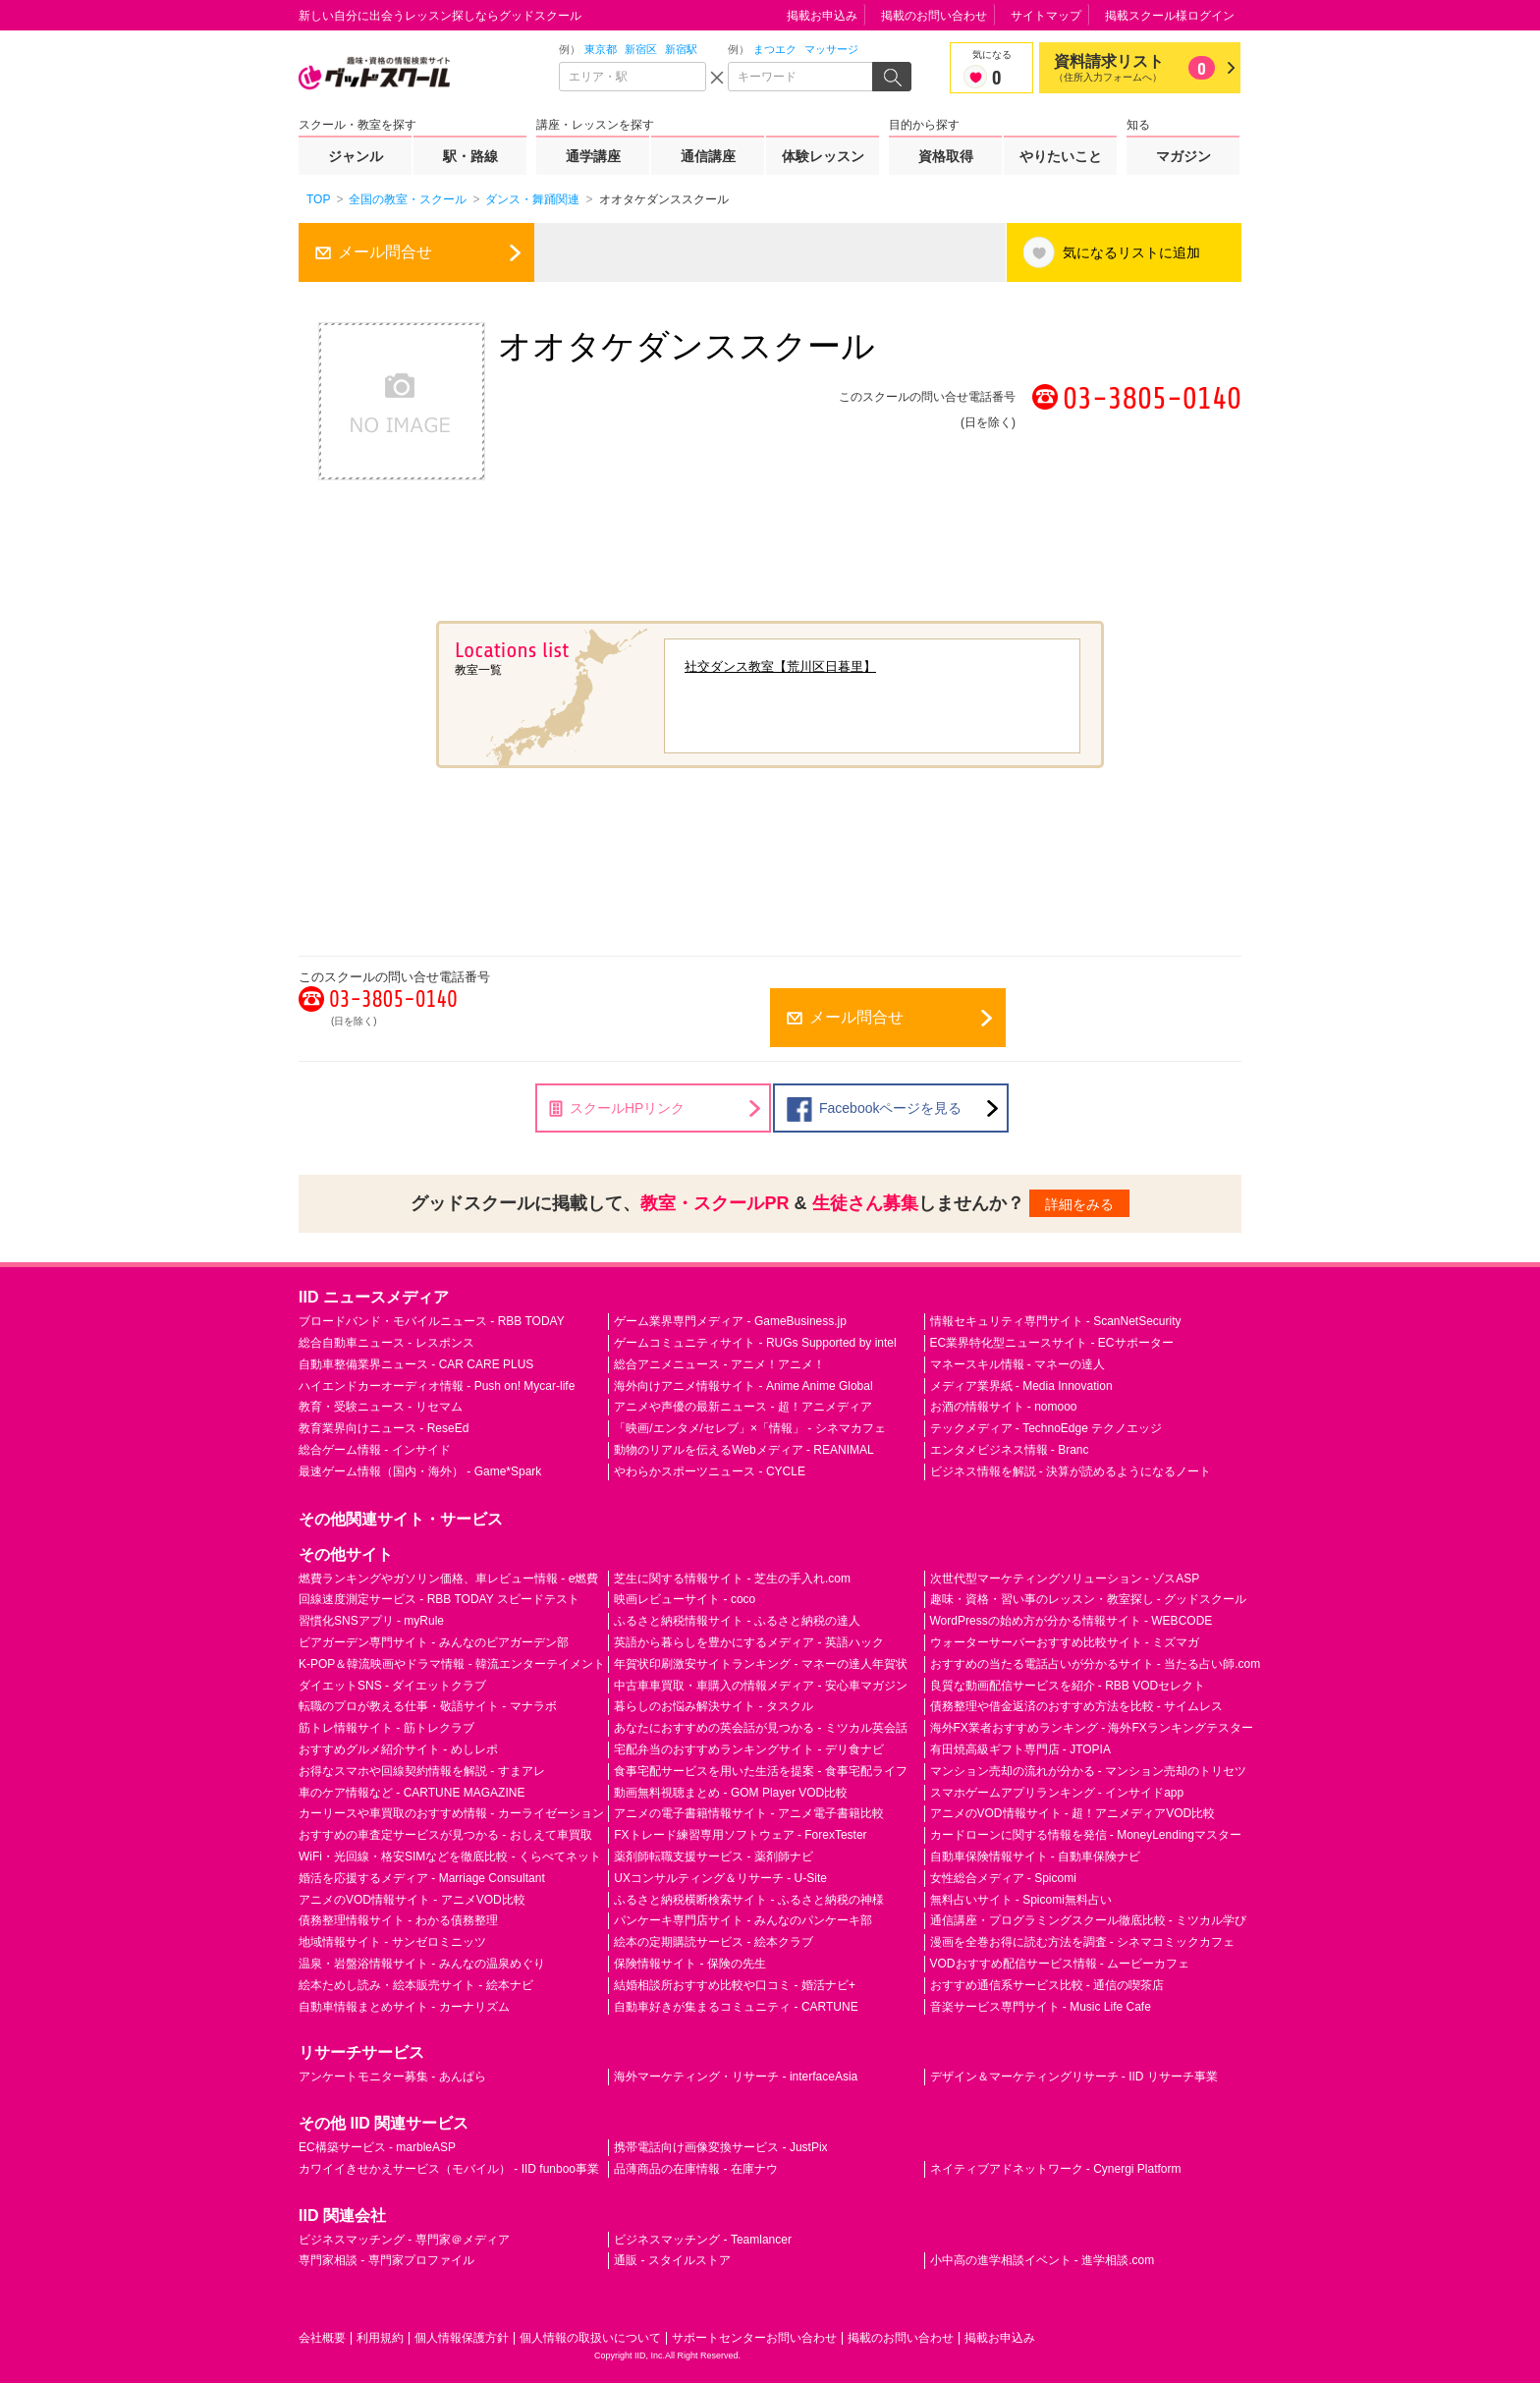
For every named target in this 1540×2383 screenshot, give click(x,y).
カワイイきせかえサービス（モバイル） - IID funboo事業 (449, 2169)
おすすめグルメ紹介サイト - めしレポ (398, 1749)
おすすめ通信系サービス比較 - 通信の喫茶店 (1047, 1985)
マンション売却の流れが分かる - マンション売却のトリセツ (1088, 1771)
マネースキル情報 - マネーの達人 (1018, 1364)
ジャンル (355, 156)
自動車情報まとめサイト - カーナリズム (404, 2007)
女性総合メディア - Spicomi (1003, 1878)
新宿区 (641, 49)
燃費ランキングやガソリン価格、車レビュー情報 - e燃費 (448, 1578)
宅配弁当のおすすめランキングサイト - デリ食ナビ (749, 1749)
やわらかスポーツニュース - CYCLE (709, 1471)
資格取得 (945, 156)
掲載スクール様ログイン (1170, 16)
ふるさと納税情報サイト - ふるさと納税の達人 (737, 1621)
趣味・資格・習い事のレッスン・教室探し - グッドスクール (1088, 1599)
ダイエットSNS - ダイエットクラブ (392, 1685)
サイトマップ (1046, 16)
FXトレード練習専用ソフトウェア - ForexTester (740, 1835)
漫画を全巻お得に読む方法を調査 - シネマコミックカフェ (1083, 1942)
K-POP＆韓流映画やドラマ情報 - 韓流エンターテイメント (452, 1664)
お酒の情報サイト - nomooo (1003, 1406)
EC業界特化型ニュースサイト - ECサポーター (1052, 1343)
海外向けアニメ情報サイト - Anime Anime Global (743, 1386)
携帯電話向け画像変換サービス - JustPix (720, 2147)
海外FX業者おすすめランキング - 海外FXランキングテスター (1091, 1728)
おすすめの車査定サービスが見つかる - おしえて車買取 (445, 1835)
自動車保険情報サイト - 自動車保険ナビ (1035, 1856)
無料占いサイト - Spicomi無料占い (1021, 1900)
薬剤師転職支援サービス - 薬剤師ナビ (713, 1856)
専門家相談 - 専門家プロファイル (386, 2260)
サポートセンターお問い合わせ (754, 2338)
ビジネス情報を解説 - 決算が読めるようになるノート (1071, 1471)
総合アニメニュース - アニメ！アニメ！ (719, 1364)
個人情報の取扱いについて (590, 2338)
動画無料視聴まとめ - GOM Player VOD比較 (731, 1793)
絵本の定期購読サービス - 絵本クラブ (713, 1942)
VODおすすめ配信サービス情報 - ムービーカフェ (1060, 1963)
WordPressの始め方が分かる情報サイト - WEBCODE (1071, 1621)
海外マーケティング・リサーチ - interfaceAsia (735, 2076)
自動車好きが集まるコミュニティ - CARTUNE (735, 2007)
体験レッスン (823, 156)
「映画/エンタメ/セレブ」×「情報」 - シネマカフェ (749, 1428)
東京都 (600, 49)
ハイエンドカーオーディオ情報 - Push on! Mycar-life (437, 1386)
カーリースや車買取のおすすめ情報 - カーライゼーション (451, 1813)
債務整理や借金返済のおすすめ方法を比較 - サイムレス (1077, 1706)
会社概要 (322, 2338)
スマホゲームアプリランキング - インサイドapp (1057, 1793)
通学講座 (593, 156)
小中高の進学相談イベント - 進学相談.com (1042, 2260)
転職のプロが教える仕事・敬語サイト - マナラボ (428, 1706)
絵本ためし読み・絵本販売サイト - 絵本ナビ (416, 1985)
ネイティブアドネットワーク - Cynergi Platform (1056, 2169)
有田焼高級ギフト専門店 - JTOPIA (1020, 1749)
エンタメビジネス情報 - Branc (1009, 1450)
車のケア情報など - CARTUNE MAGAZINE (411, 1793)
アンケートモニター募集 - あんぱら (392, 2076)
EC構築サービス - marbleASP (377, 2147)
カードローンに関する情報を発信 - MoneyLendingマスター (1085, 1835)
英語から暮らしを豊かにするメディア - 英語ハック (749, 1642)
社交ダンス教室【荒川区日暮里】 (780, 666)
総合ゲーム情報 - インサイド (375, 1450)
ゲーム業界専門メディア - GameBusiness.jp (730, 1321)
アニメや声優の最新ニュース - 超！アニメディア (743, 1406)
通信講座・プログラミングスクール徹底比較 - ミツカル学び (1088, 1920)
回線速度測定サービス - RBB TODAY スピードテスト (439, 1599)
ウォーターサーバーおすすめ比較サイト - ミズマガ (1065, 1642)
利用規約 (380, 2338)
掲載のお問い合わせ (934, 16)
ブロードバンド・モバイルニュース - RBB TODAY (432, 1321)
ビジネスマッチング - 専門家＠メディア (404, 2239)
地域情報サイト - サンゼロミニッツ (392, 1942)
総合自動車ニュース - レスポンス (386, 1343)
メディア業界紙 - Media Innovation (1021, 1386)
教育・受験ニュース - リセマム (381, 1406)
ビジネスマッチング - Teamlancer (703, 2239)
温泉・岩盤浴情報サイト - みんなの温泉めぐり (422, 1963)
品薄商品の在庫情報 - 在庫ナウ (696, 2169)
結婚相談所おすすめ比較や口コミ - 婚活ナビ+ (734, 1985)
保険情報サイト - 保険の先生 (690, 1963)
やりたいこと (1060, 156)
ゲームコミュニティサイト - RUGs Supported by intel (755, 1343)
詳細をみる (1079, 1204)
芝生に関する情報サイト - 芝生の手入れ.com (732, 1578)
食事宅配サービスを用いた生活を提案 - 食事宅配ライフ (761, 1771)
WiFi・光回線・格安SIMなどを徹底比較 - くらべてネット (450, 1856)
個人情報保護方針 (461, 2338)
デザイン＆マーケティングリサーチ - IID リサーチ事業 (1074, 2076)
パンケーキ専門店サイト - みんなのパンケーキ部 (743, 1920)
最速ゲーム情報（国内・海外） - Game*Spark (420, 1471)
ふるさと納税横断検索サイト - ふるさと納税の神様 (749, 1900)
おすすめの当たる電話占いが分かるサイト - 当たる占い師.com (1095, 1664)
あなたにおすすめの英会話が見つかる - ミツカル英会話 (761, 1728)
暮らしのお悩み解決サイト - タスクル (713, 1706)
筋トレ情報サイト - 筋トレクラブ (386, 1728)
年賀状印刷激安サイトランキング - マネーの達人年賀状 (761, 1664)
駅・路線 (470, 156)
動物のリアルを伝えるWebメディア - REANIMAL (743, 1450)
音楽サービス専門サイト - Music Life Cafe (1040, 2007)
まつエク (775, 49)
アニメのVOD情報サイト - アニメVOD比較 (412, 1900)
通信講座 (708, 156)
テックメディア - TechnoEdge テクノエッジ (1046, 1428)
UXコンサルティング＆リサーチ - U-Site (720, 1878)
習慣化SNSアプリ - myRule (371, 1621)
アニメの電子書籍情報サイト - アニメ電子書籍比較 (749, 1813)
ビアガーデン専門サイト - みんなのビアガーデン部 (434, 1642)
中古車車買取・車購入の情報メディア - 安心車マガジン (761, 1685)
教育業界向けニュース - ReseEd (383, 1428)
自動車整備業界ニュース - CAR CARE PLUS (416, 1364)
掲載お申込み (822, 16)
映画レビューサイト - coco (684, 1599)
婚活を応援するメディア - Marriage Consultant (422, 1878)
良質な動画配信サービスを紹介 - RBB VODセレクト (1068, 1685)
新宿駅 (681, 49)
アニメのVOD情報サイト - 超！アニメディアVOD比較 (1073, 1813)
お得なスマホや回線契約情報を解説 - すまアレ (422, 1771)
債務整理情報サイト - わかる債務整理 (398, 1920)
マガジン (1183, 156)
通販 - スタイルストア (672, 2260)
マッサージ (831, 49)
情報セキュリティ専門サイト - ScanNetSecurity (1056, 1321)
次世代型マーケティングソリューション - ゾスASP (1065, 1578)
